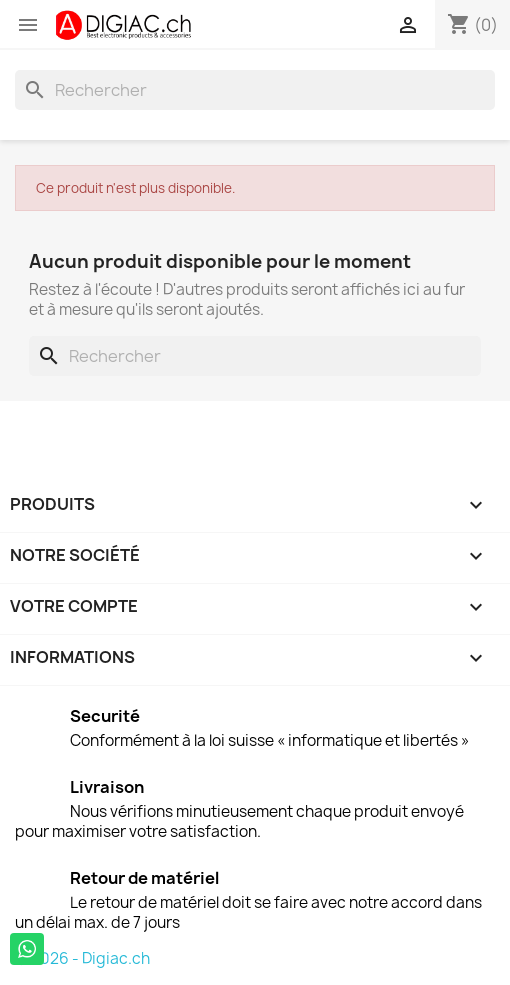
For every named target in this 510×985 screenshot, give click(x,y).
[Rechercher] (255, 90)
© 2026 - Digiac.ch (82, 958)
